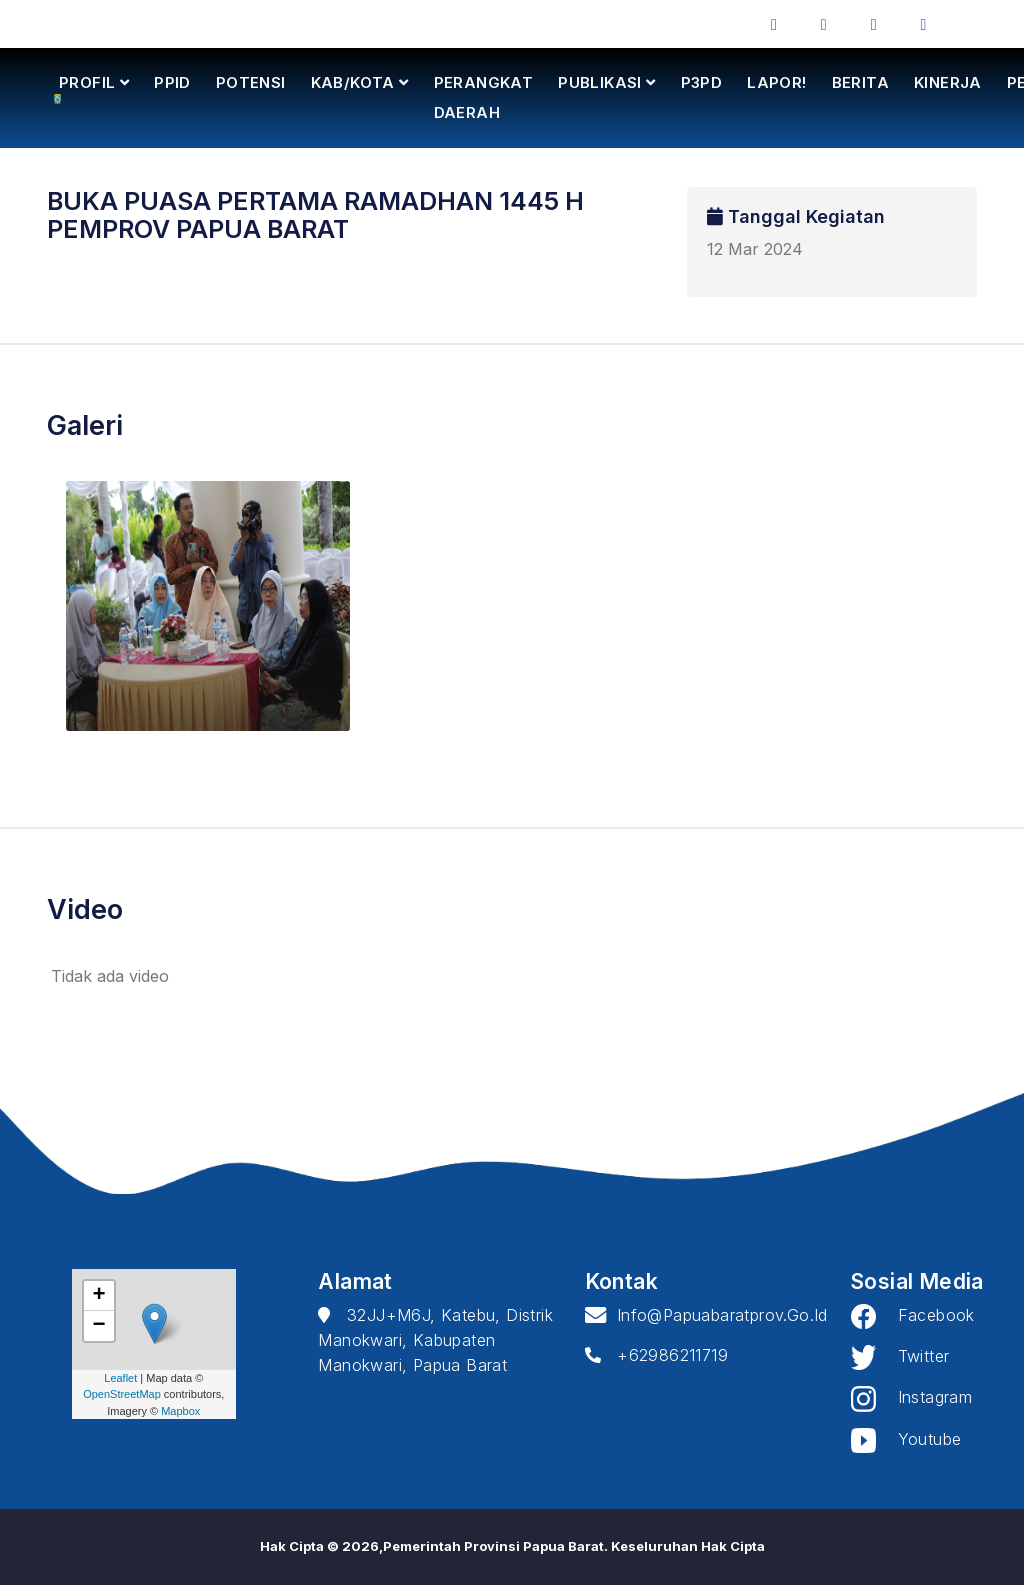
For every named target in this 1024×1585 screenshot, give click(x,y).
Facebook (913, 1315)
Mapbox (180, 1411)
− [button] (99, 1326)
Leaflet (120, 1378)
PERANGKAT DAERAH (484, 97)
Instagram (911, 1397)
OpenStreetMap (122, 1394)
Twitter (900, 1356)
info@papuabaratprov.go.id (706, 1315)
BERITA (860, 82)
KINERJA (948, 82)
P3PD (702, 82)
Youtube (906, 1439)
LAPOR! (776, 82)
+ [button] (99, 1296)
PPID (172, 82)
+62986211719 (656, 1355)
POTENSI (251, 82)
